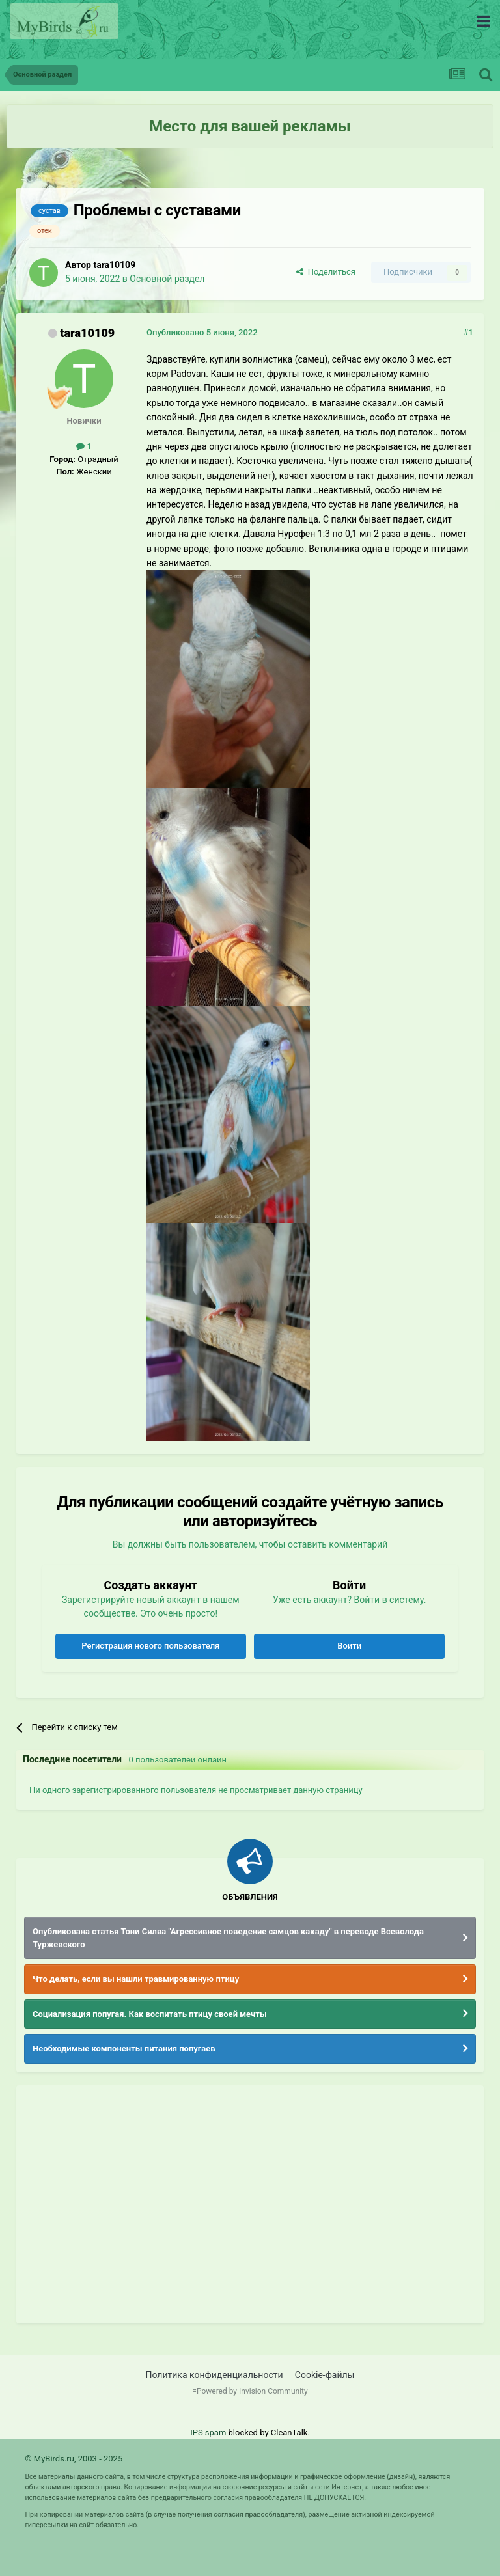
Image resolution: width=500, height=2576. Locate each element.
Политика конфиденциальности (214, 2375)
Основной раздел (167, 278)
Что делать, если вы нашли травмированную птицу (136, 1979)
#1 (468, 332)
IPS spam (208, 2432)
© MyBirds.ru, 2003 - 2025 (73, 2458)
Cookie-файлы (325, 2375)
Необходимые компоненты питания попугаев (124, 2048)
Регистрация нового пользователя (150, 1646)
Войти (349, 1646)
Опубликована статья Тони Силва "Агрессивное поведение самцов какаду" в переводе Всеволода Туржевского (228, 1937)
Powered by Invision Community (252, 2391)
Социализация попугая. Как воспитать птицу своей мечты (150, 2014)
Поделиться (325, 272)
